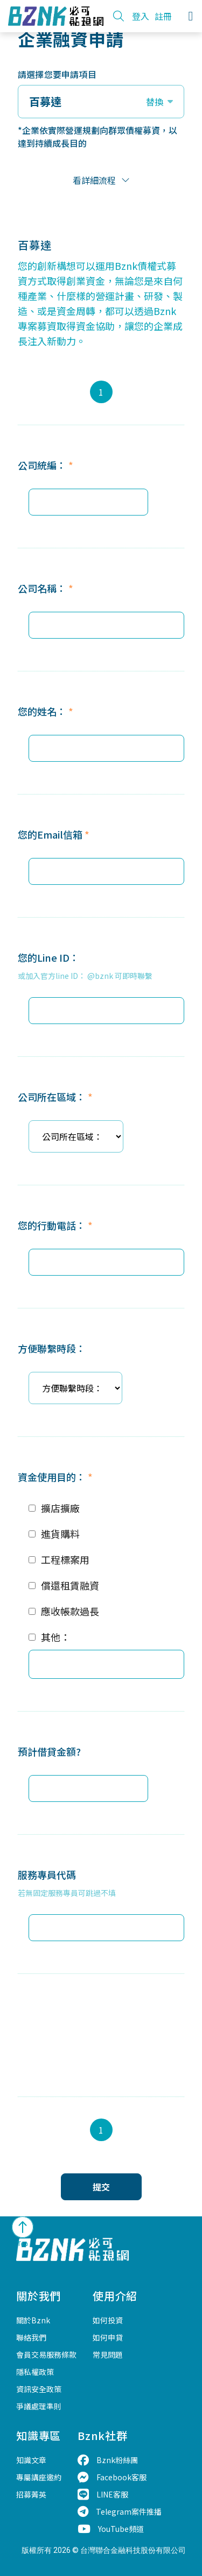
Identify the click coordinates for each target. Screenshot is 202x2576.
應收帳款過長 (70, 1611)
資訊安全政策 (38, 2389)
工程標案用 (65, 1559)
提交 (101, 2186)
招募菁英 (31, 2494)
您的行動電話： (55, 1225)
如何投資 (108, 2320)
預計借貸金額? (49, 1751)
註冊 (163, 16)
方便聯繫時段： (52, 1348)
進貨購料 (60, 1534)
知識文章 (31, 2460)
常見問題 (108, 2354)
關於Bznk (33, 2320)
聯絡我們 (31, 2337)
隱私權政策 (35, 2371)
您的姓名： (45, 711)
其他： (55, 1637)
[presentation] (100, 2027)
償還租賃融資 (70, 1585)
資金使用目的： (55, 1477)
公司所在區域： (55, 1097)
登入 (140, 16)
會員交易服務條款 (46, 2354)
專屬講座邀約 (38, 2477)
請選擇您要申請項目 (57, 74)
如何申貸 (108, 2337)
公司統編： (45, 465)
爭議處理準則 (38, 2406)
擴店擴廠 (60, 1508)
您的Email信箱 (53, 834)
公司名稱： (45, 588)
